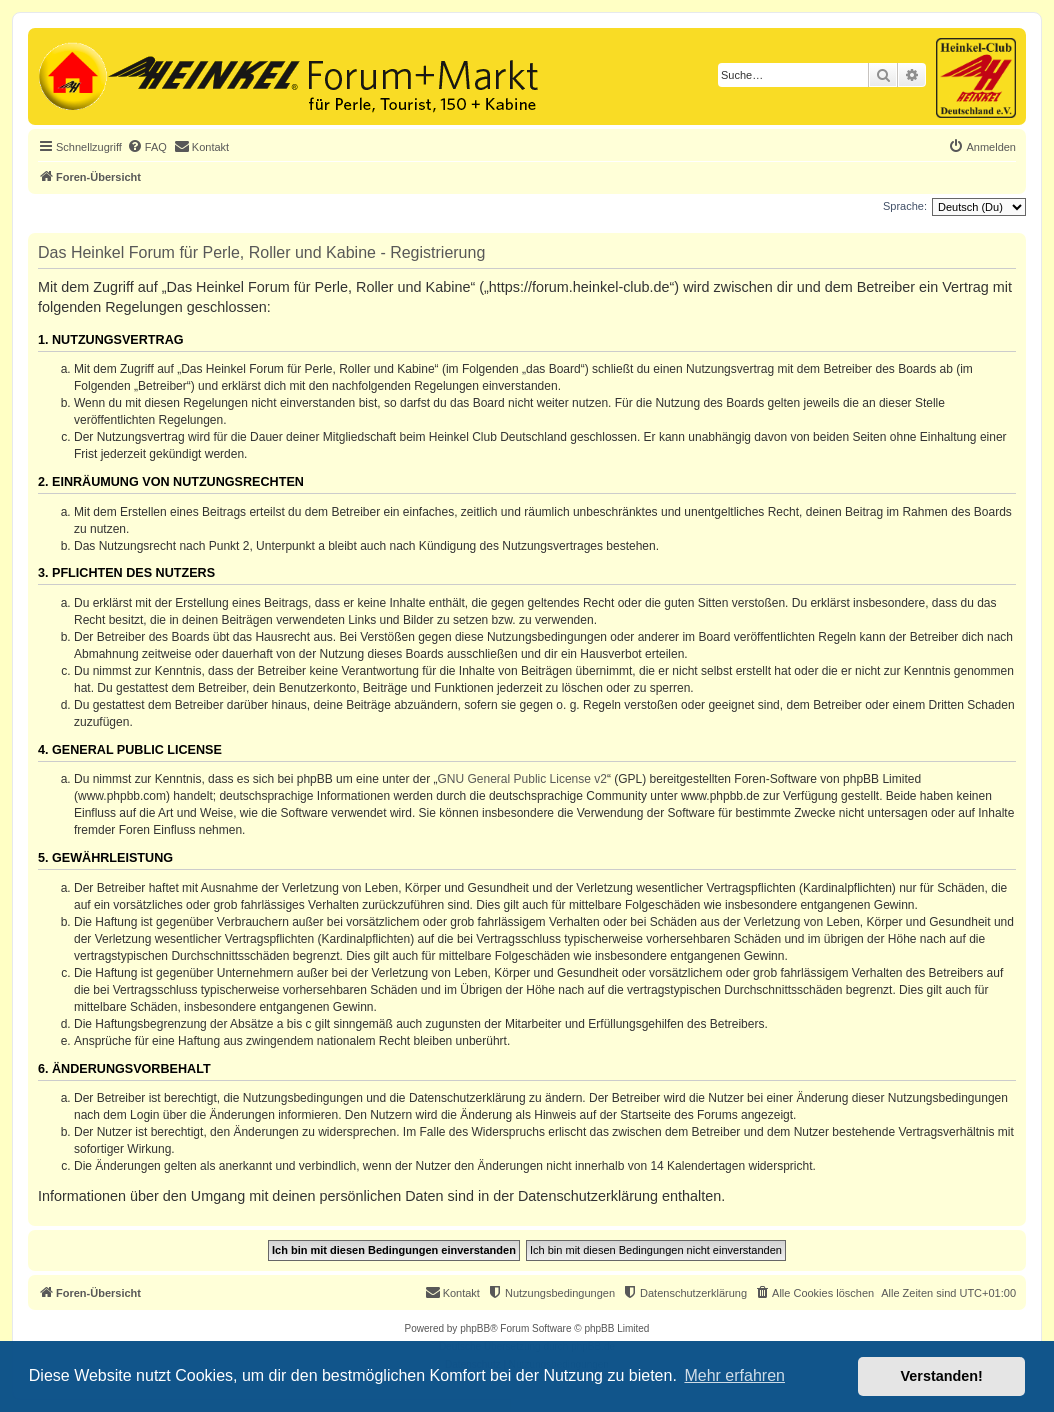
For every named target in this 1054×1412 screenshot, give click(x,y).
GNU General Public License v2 (522, 779)
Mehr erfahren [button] (734, 1375)
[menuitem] (147, 147)
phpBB (475, 1328)
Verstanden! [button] (942, 1376)
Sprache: (905, 206)
